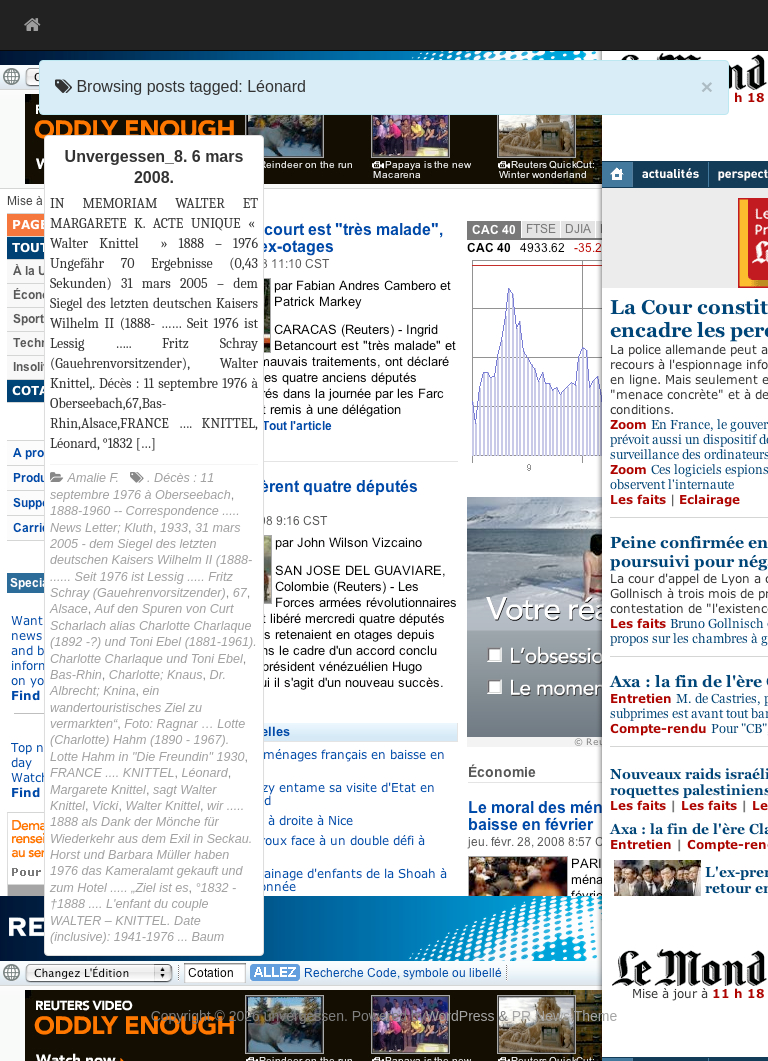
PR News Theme (565, 1016)
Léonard (205, 773)
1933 (174, 528)
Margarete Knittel (98, 790)
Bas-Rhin (76, 675)
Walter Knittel (162, 806)
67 (240, 593)
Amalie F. (94, 478)
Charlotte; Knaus (156, 675)
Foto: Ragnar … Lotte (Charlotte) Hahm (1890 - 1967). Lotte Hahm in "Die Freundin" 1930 (147, 740)
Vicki (105, 806)
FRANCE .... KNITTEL (112, 773)
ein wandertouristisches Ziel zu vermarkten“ (126, 707)
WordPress (460, 1016)
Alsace (69, 609)
